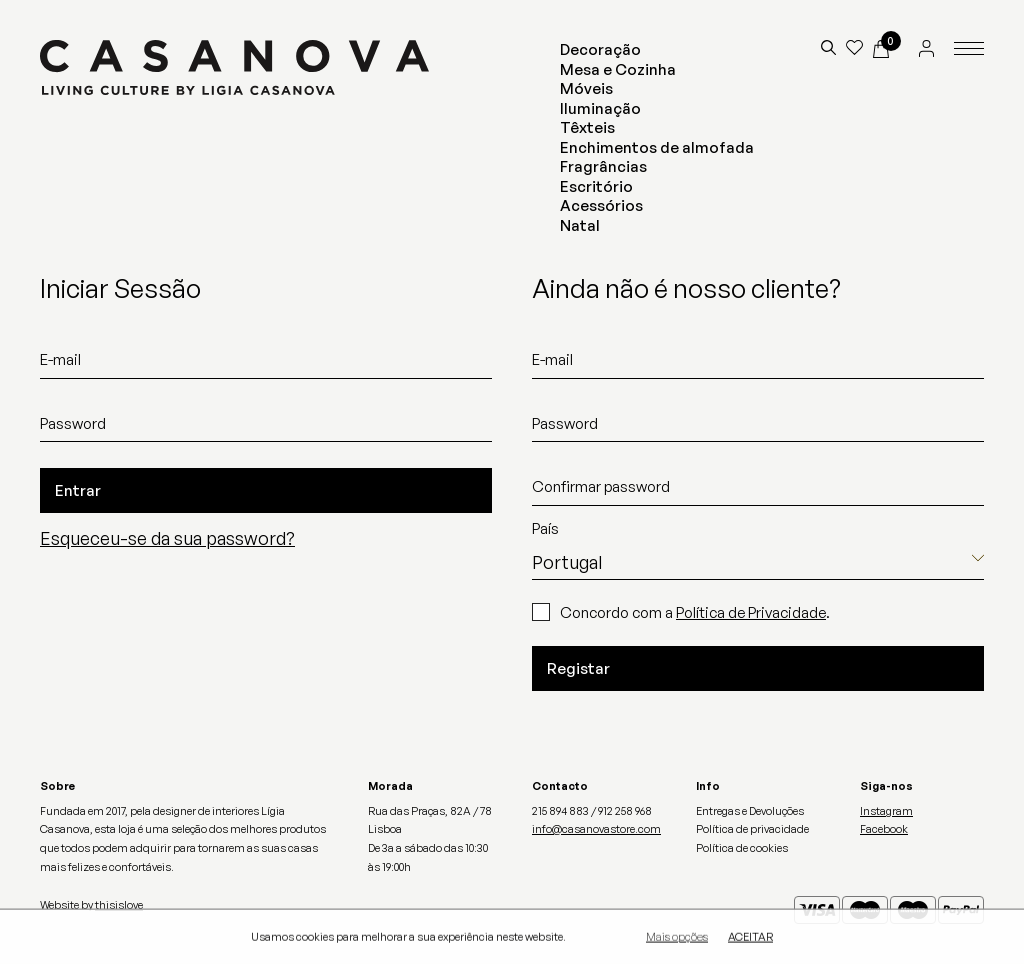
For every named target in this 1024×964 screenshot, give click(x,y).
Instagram (886, 811)
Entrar (78, 490)
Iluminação (600, 108)
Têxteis (587, 127)
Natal (580, 225)
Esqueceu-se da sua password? (167, 538)
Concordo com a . (695, 612)
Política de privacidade (752, 829)
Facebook (884, 829)
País (545, 528)
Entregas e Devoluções (750, 811)
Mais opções (677, 938)
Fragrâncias (603, 166)
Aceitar (750, 938)
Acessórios (601, 205)
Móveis (586, 88)
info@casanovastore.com (596, 829)
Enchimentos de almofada (657, 147)
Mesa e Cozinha (618, 69)
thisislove (119, 905)
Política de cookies (742, 848)
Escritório (596, 186)
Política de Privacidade (751, 612)
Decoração (600, 49)
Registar (578, 668)
